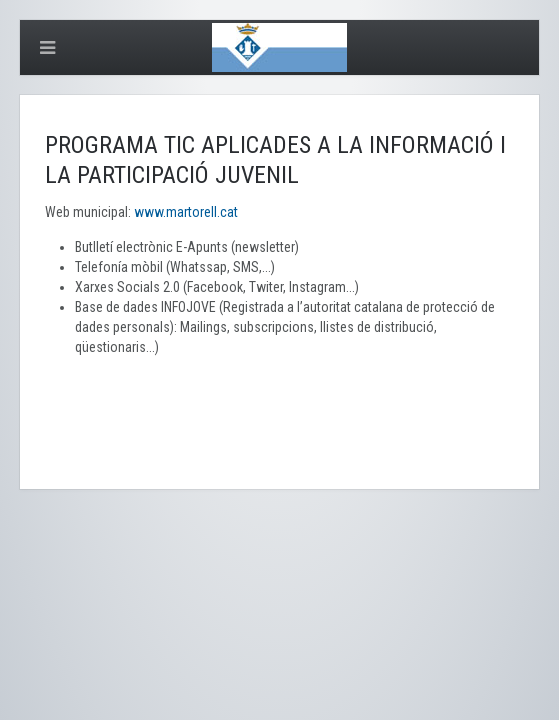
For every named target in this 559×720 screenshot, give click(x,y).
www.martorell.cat (186, 212)
